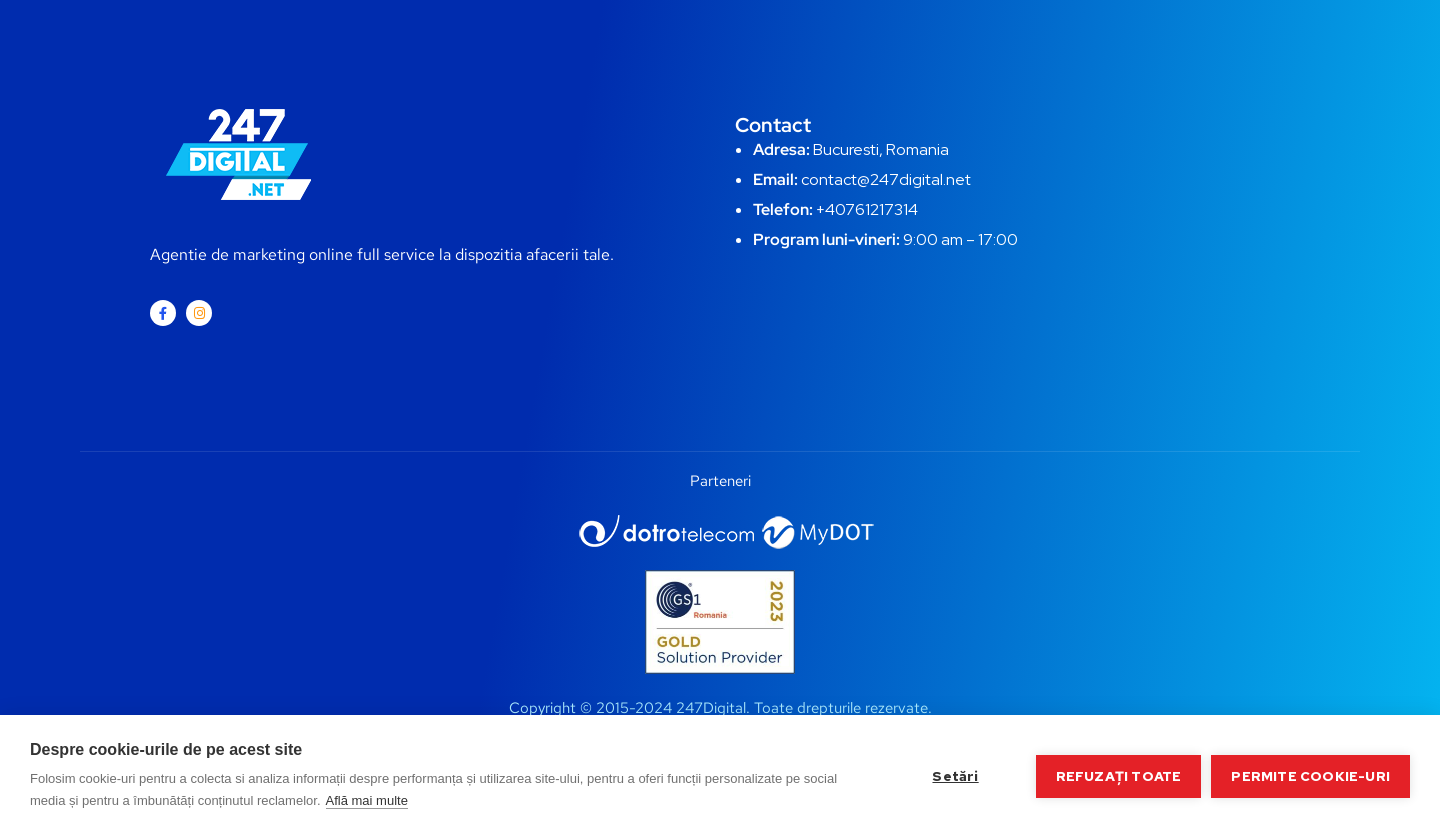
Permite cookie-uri (1310, 776)
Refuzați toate (1119, 776)
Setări (955, 776)
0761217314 (876, 209)
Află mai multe (367, 800)
